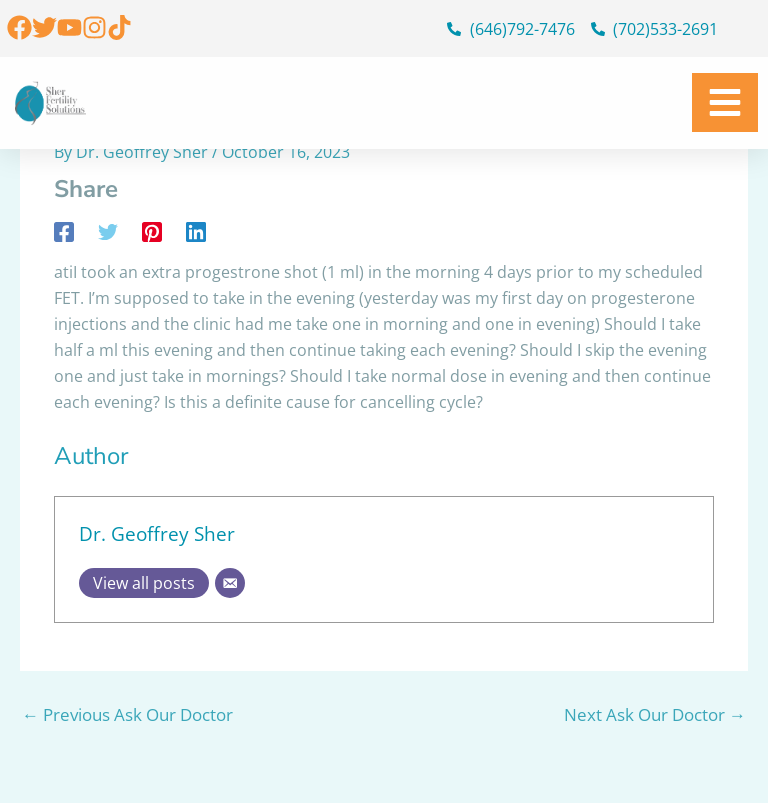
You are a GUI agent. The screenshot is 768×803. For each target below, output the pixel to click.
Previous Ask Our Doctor (127, 714)
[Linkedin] (196, 230)
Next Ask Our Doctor (655, 714)
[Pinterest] (152, 230)
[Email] (230, 583)
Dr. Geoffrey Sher (157, 533)
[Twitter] (108, 230)
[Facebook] (64, 230)
